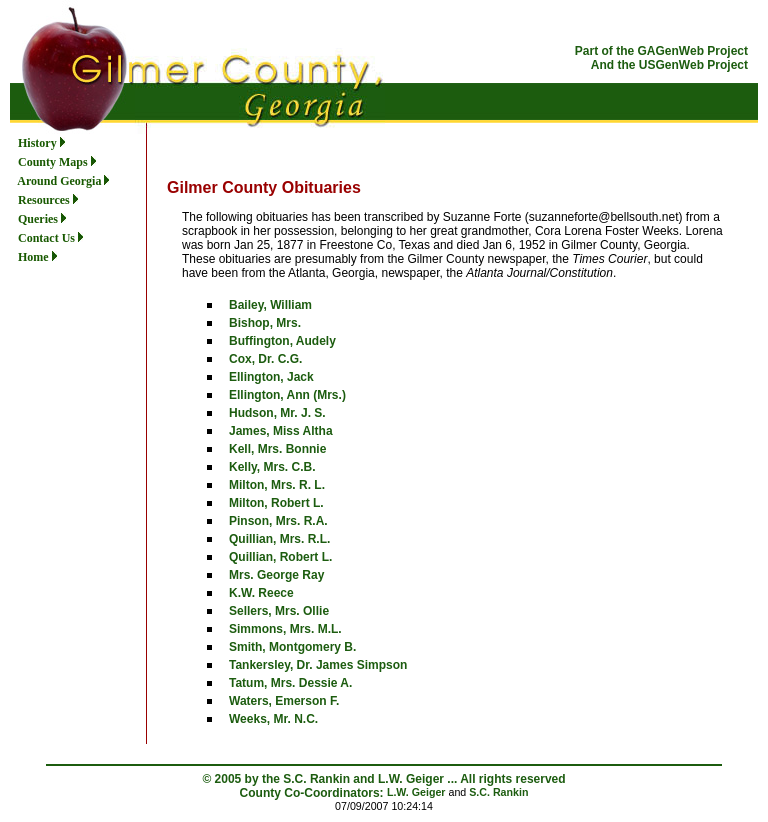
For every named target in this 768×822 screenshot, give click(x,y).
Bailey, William (270, 305)
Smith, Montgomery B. (292, 647)
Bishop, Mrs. (265, 323)
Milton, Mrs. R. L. (277, 485)
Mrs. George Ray (276, 575)
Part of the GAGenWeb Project (661, 51)
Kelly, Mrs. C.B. (272, 467)
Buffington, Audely (282, 341)
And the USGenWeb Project (669, 65)
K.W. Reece (261, 593)
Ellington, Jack (271, 377)
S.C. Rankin (498, 792)
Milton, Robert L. (276, 503)
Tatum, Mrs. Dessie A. (290, 683)
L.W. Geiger (416, 792)
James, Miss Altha (281, 431)
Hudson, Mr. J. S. (277, 413)
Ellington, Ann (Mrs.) (287, 395)
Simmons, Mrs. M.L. (285, 629)
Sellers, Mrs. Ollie (279, 611)
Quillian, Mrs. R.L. (279, 539)
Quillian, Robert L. (280, 557)
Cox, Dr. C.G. (265, 359)
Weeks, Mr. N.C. (273, 719)
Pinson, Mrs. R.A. (278, 521)
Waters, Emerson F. (284, 701)
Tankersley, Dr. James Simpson (318, 665)
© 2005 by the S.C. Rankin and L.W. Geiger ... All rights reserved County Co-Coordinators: (383, 786)
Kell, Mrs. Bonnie (277, 449)
